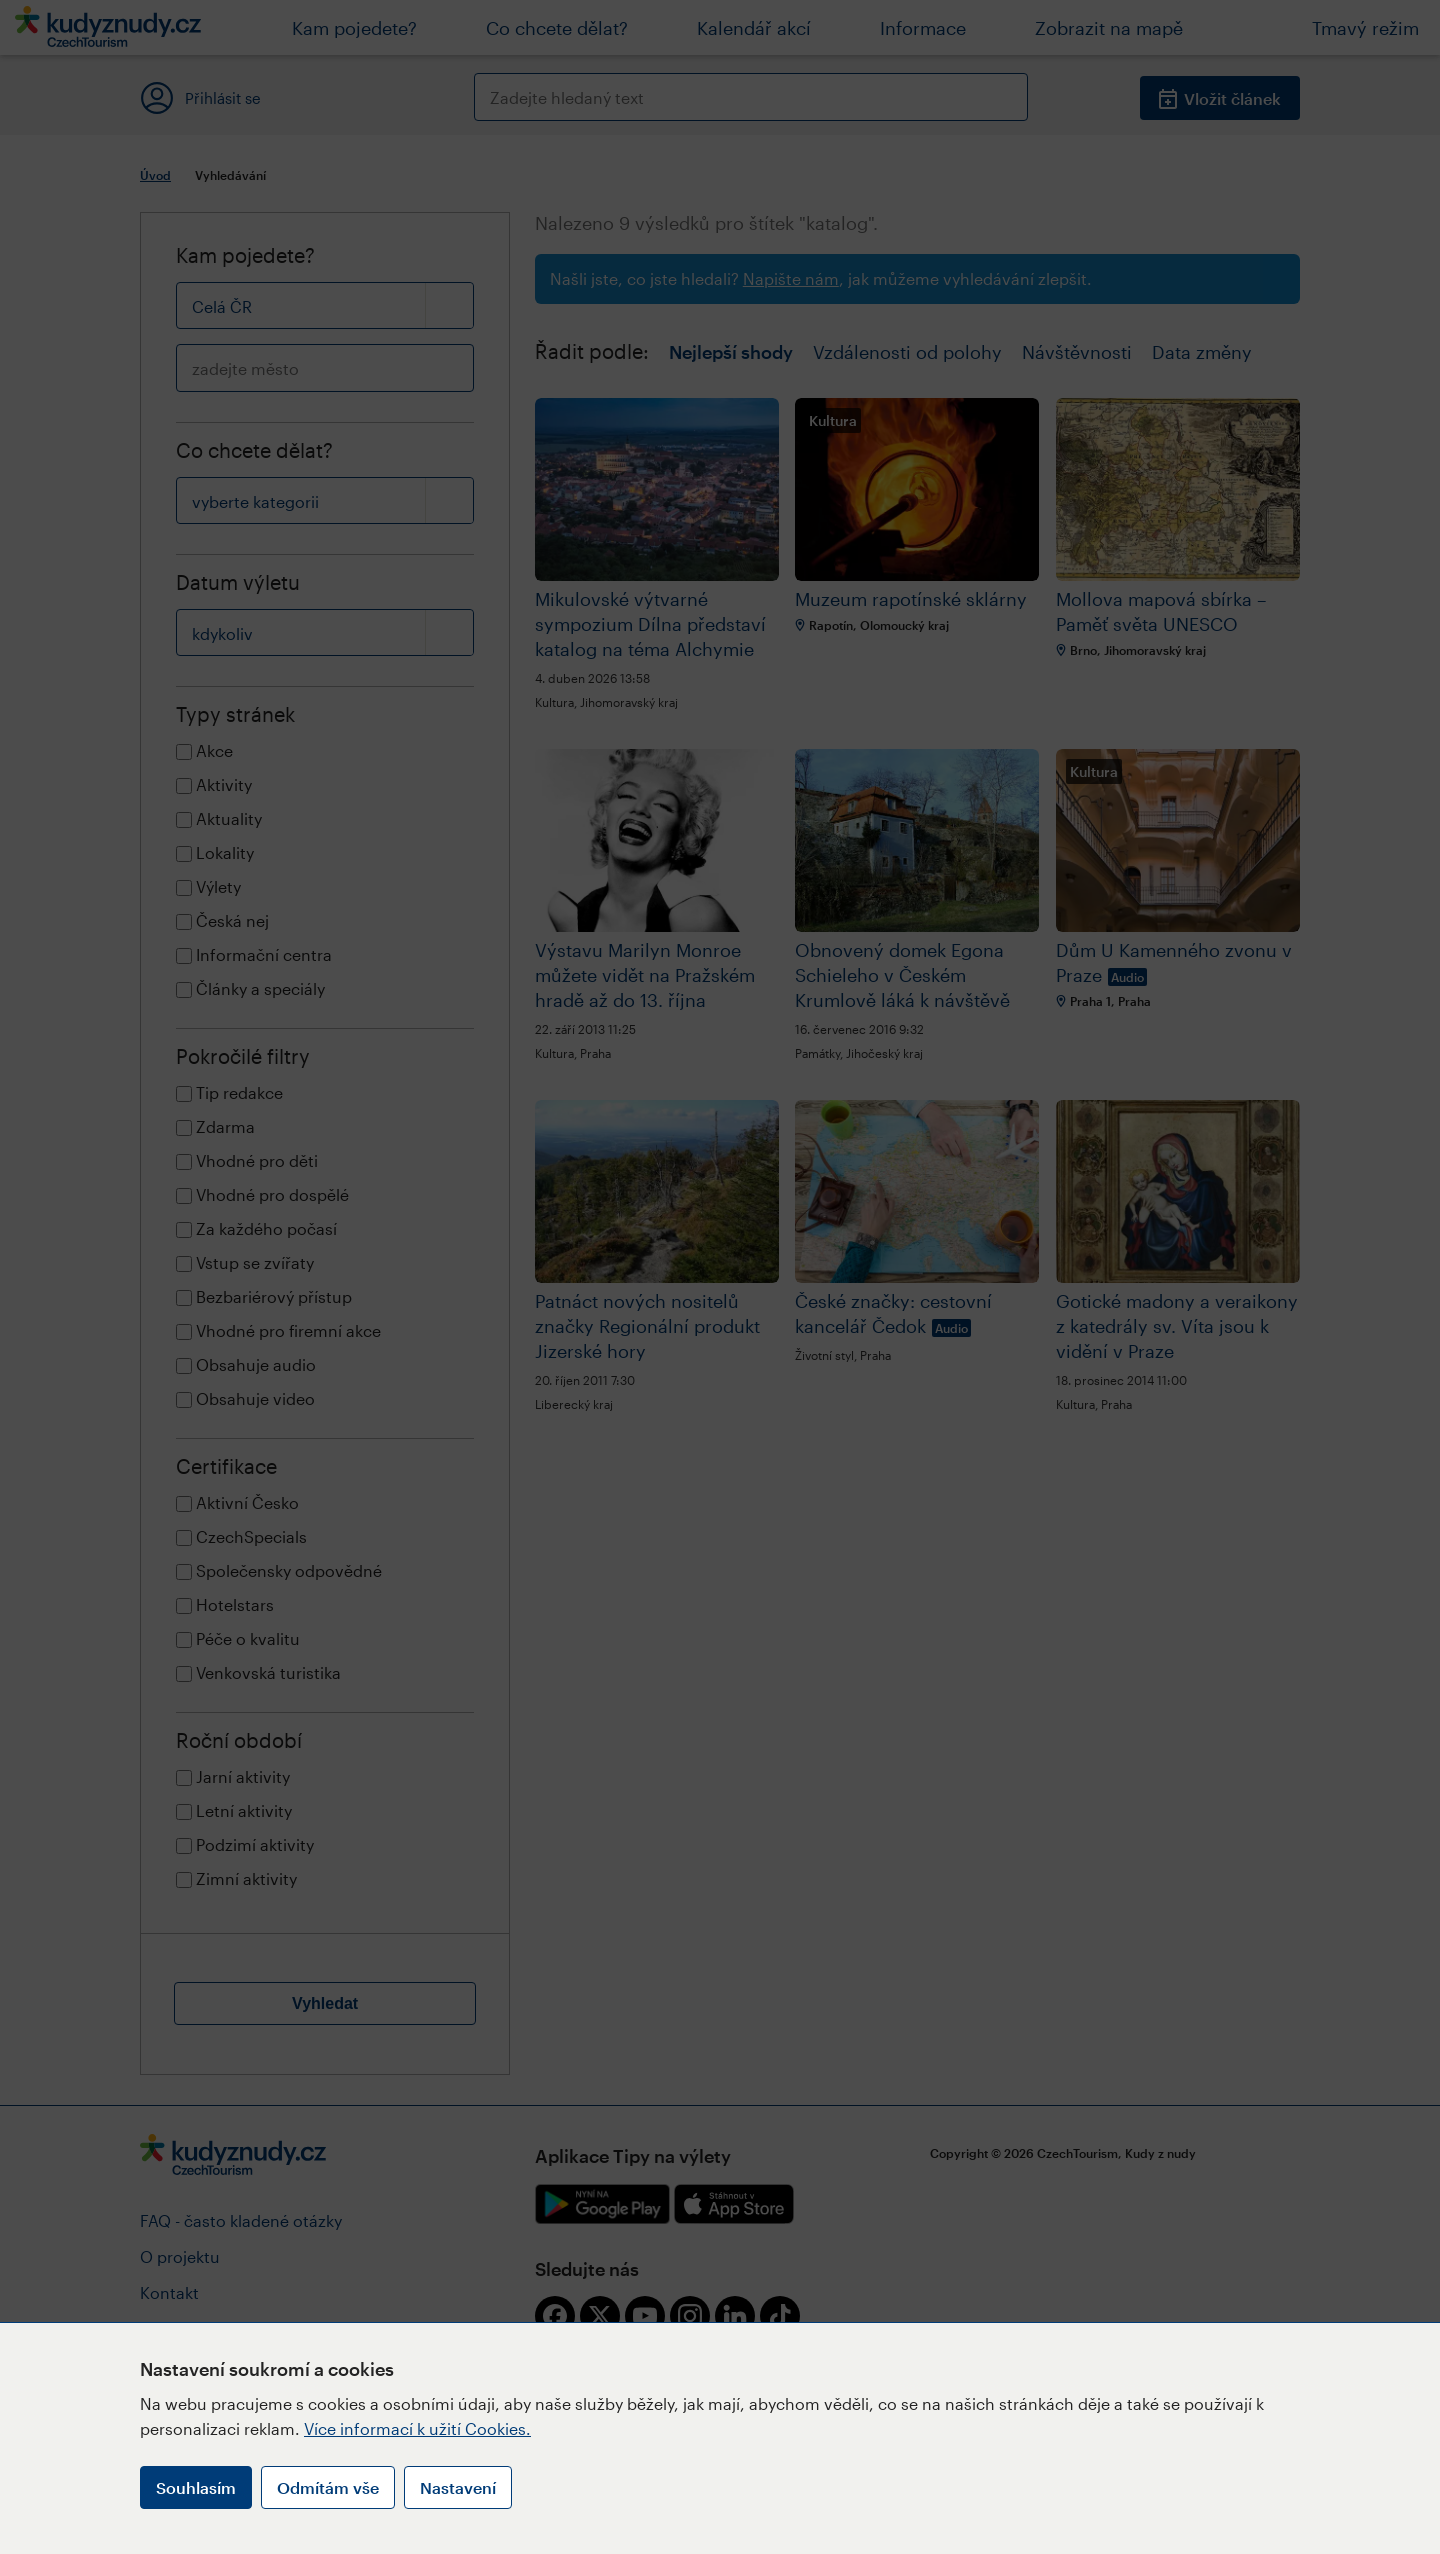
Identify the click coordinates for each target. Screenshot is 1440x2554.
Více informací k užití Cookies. (417, 2428)
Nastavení (458, 2487)
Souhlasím (196, 2487)
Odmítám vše (328, 2487)
